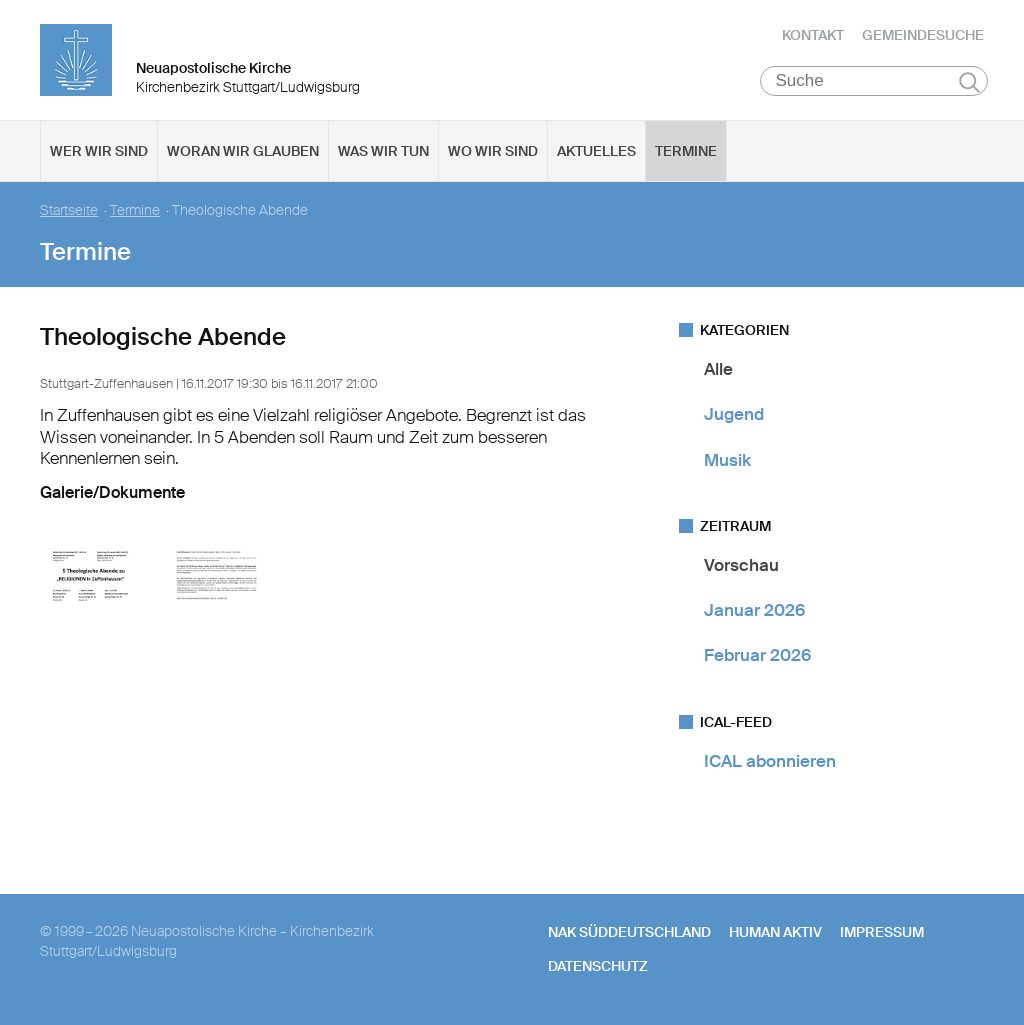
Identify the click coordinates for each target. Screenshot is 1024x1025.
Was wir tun (383, 151)
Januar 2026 (754, 610)
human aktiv (775, 932)
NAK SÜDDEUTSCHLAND (629, 932)
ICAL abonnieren (770, 761)
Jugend (734, 414)
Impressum (882, 932)
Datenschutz (598, 966)
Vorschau (741, 565)
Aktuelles (596, 151)
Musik (727, 460)
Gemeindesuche (923, 35)
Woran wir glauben (243, 151)
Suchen (969, 82)
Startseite (69, 210)
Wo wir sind (493, 151)
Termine (686, 151)
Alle (718, 369)
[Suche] (874, 81)
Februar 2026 (757, 655)
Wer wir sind (99, 151)
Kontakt (813, 35)
